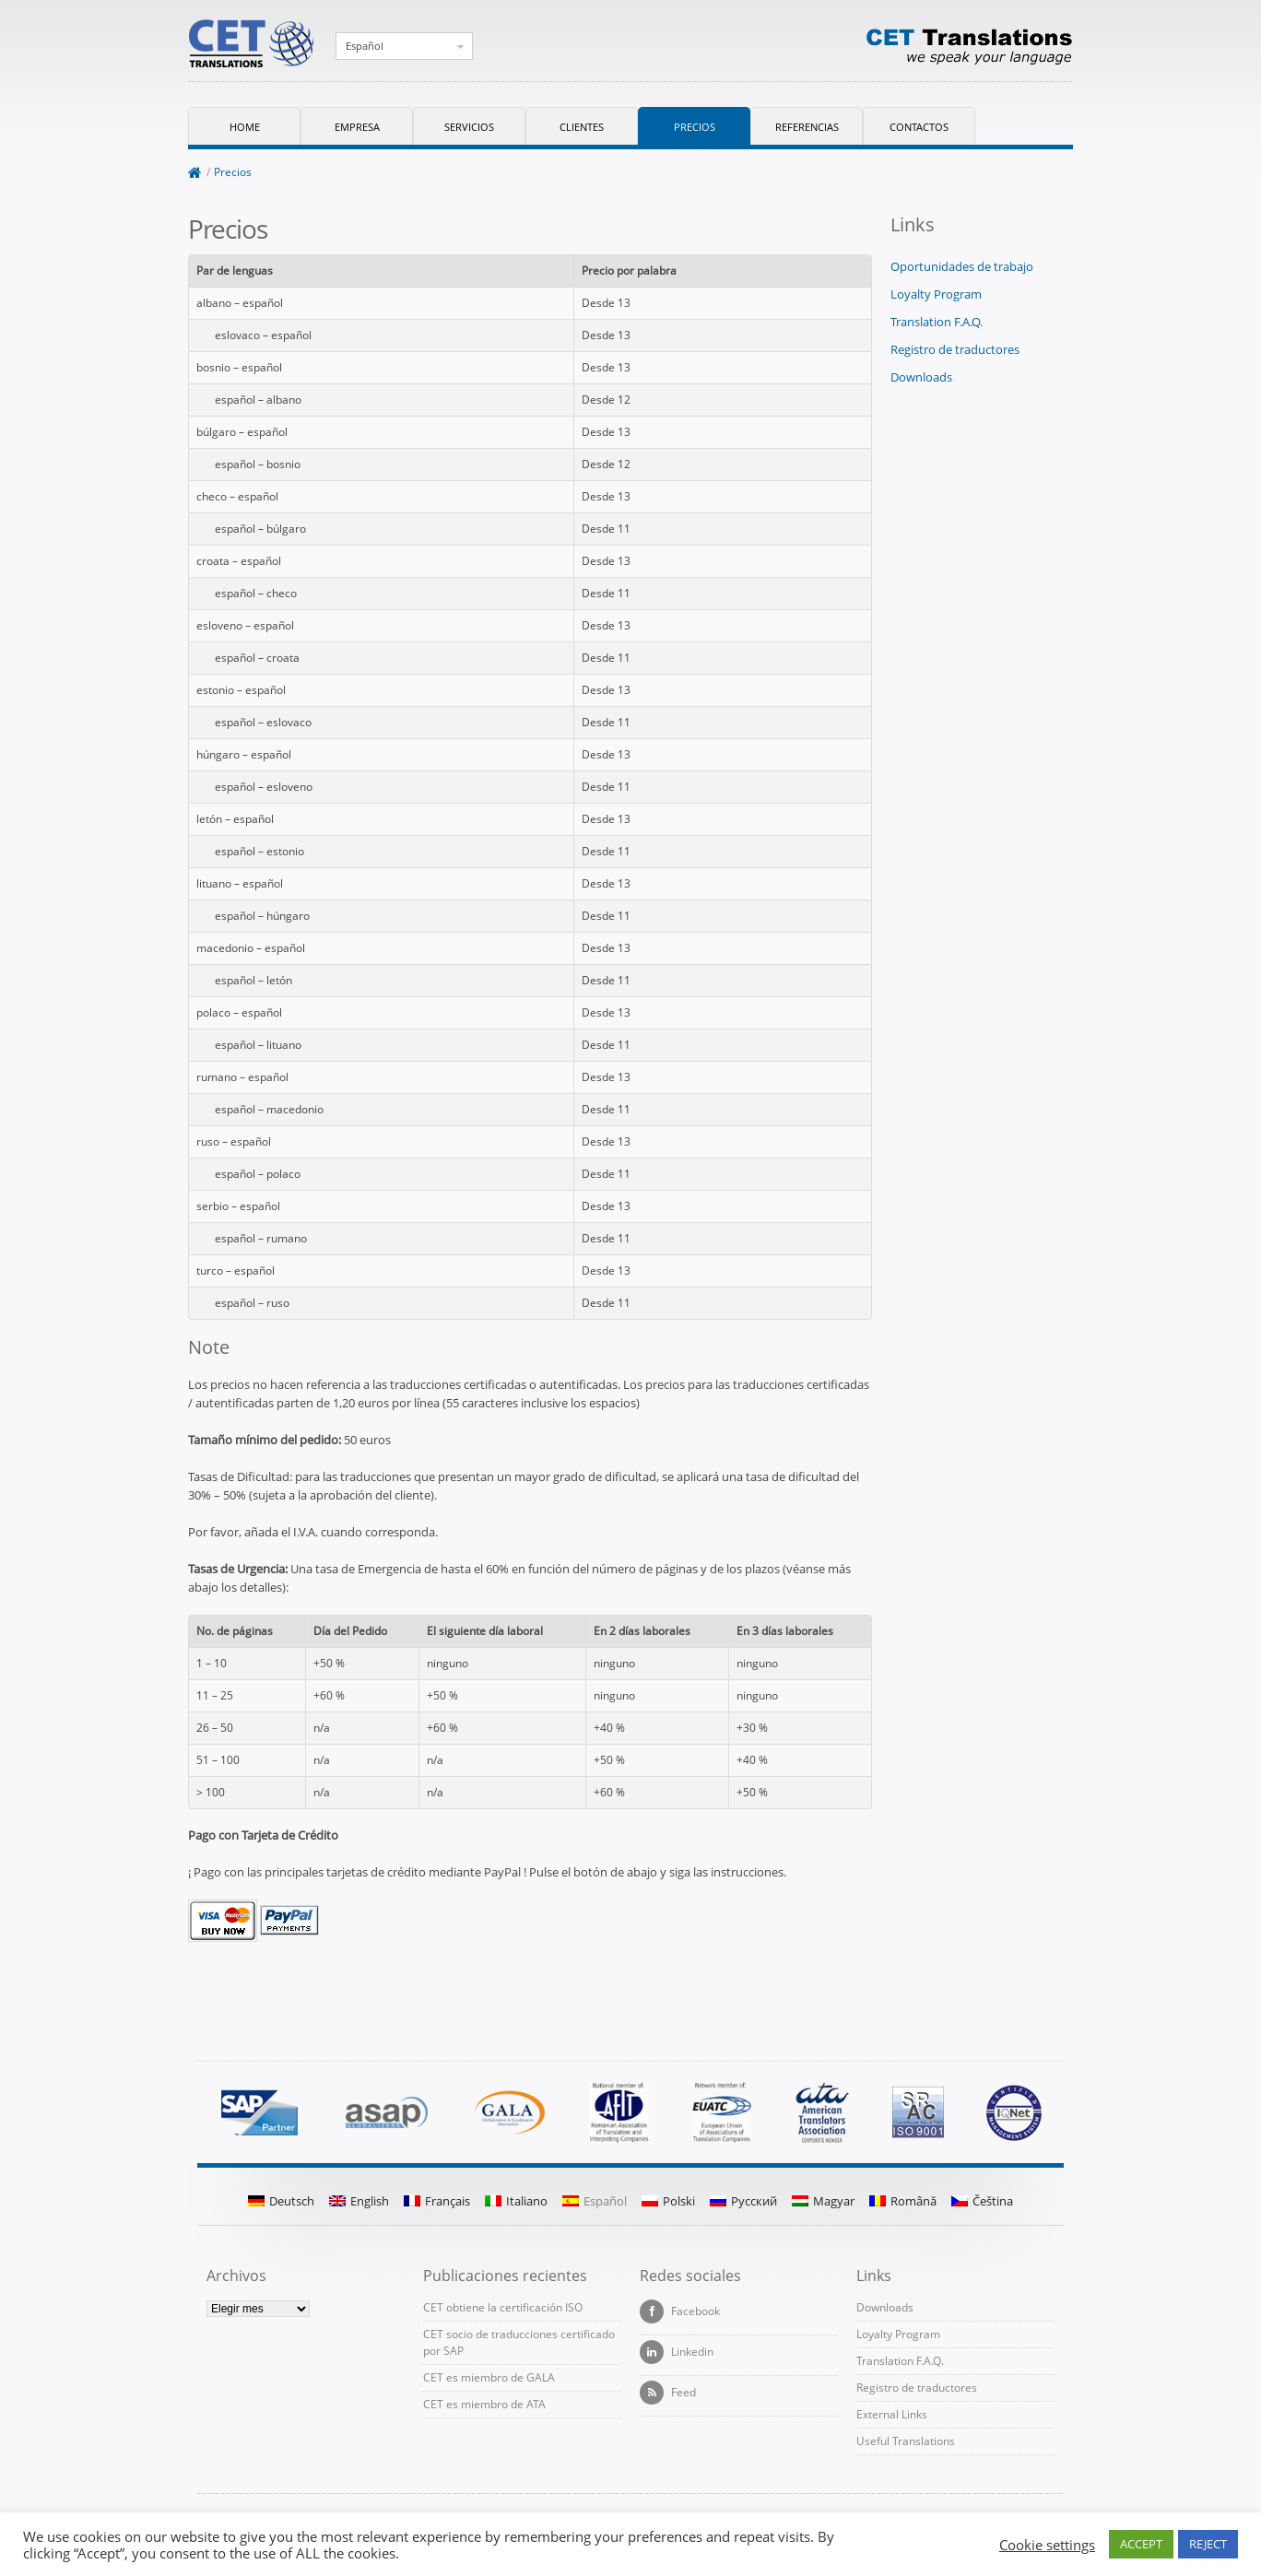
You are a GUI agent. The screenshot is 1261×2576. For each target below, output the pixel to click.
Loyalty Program (936, 294)
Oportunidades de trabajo (961, 266)
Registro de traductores (954, 349)
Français (437, 2201)
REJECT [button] (1208, 2543)
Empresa (357, 127)
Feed (668, 2393)
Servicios (469, 127)
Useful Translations (905, 2441)
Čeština (982, 2201)
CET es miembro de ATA (484, 2404)
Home (245, 127)
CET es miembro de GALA (489, 2377)
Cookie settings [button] (1047, 2544)
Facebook (680, 2311)
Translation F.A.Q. (936, 321)
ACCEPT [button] (1141, 2543)
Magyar (823, 2201)
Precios (694, 127)
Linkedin (676, 2352)
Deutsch (281, 2201)
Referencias (807, 127)
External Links (891, 2414)
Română (903, 2201)
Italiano (516, 2201)
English (359, 2201)
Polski (668, 2201)
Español (364, 46)
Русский (743, 2201)
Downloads (921, 377)
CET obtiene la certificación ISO (503, 2307)
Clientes (582, 127)
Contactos (919, 127)
